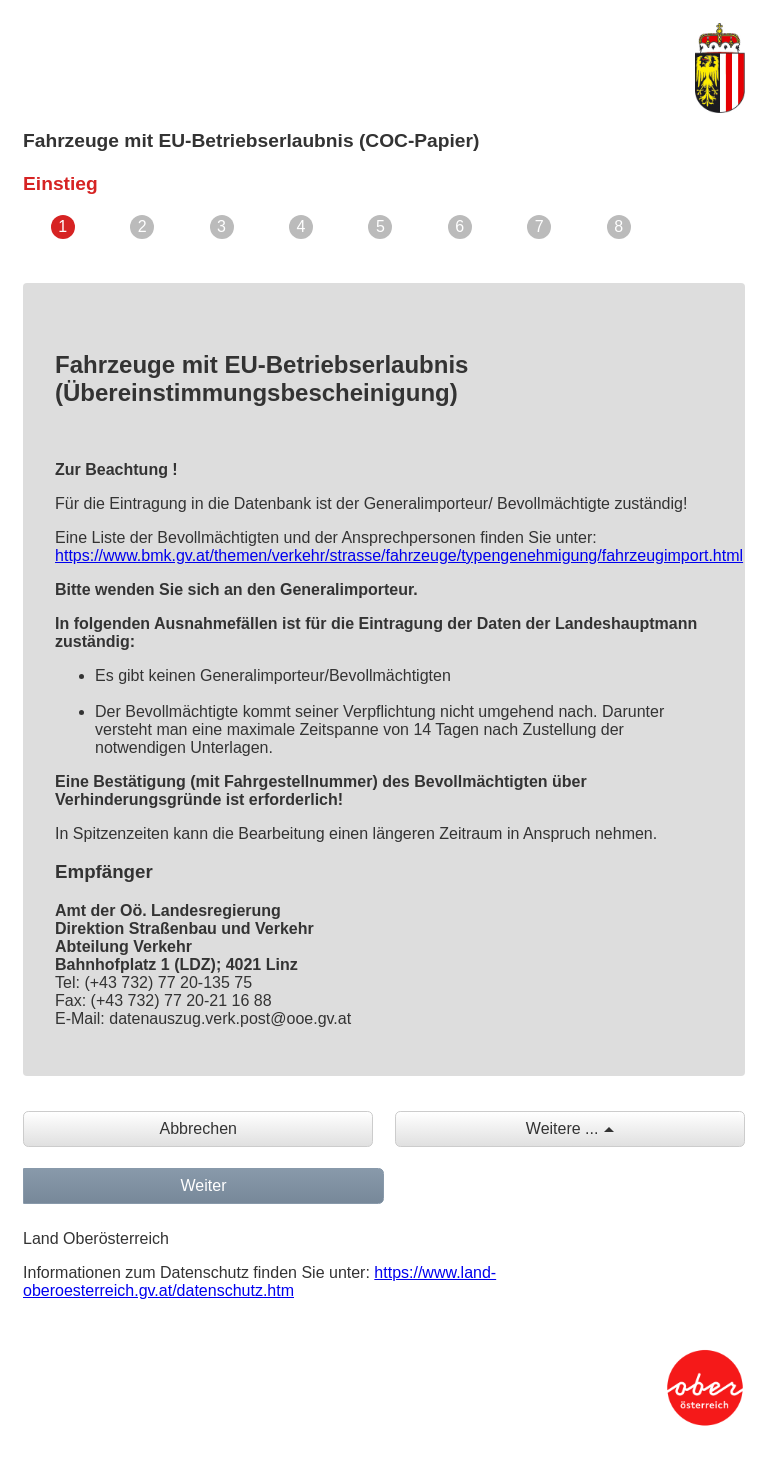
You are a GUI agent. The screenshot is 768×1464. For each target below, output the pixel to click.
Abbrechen (198, 1128)
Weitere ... (562, 1128)
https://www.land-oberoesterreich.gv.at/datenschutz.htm (259, 1281)
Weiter (204, 1185)
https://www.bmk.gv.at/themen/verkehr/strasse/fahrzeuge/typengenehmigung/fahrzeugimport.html (399, 555)
